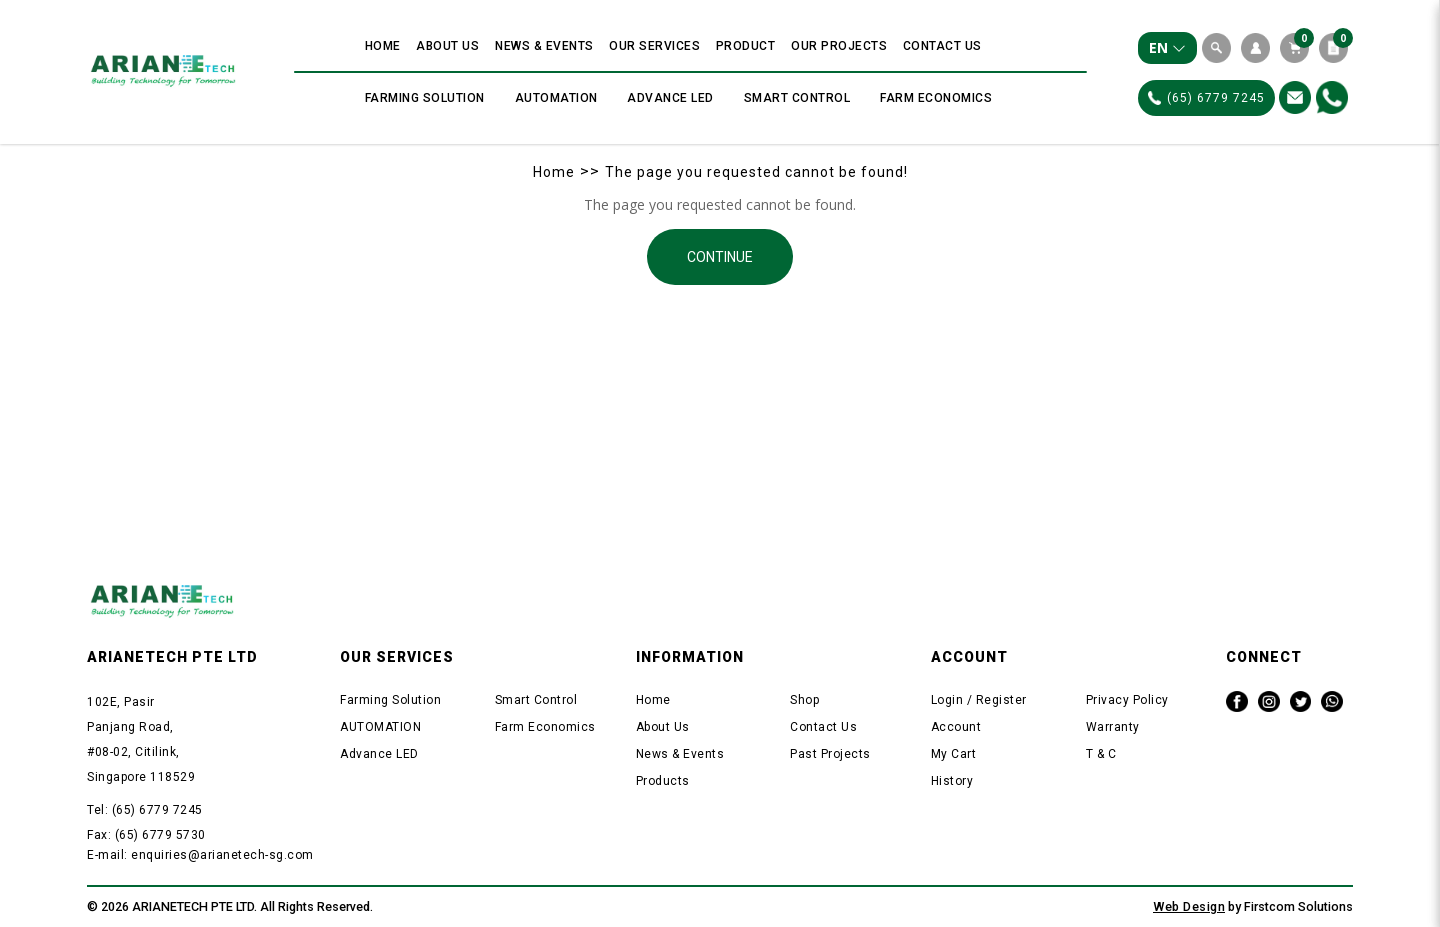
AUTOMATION (380, 727)
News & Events (680, 754)
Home (554, 172)
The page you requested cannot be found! (756, 172)
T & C (1101, 754)
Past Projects (830, 754)
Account (956, 727)
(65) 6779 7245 (1206, 98)
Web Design (1189, 906)
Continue (720, 257)
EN (1167, 47)
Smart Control (536, 700)
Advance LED (379, 754)
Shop (804, 700)
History (952, 781)
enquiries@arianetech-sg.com (222, 855)
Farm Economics (545, 727)
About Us (663, 727)
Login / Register (979, 700)
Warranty (1113, 727)
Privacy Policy (1127, 700)
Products (663, 781)
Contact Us (823, 727)
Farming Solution (390, 700)
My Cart (954, 754)
